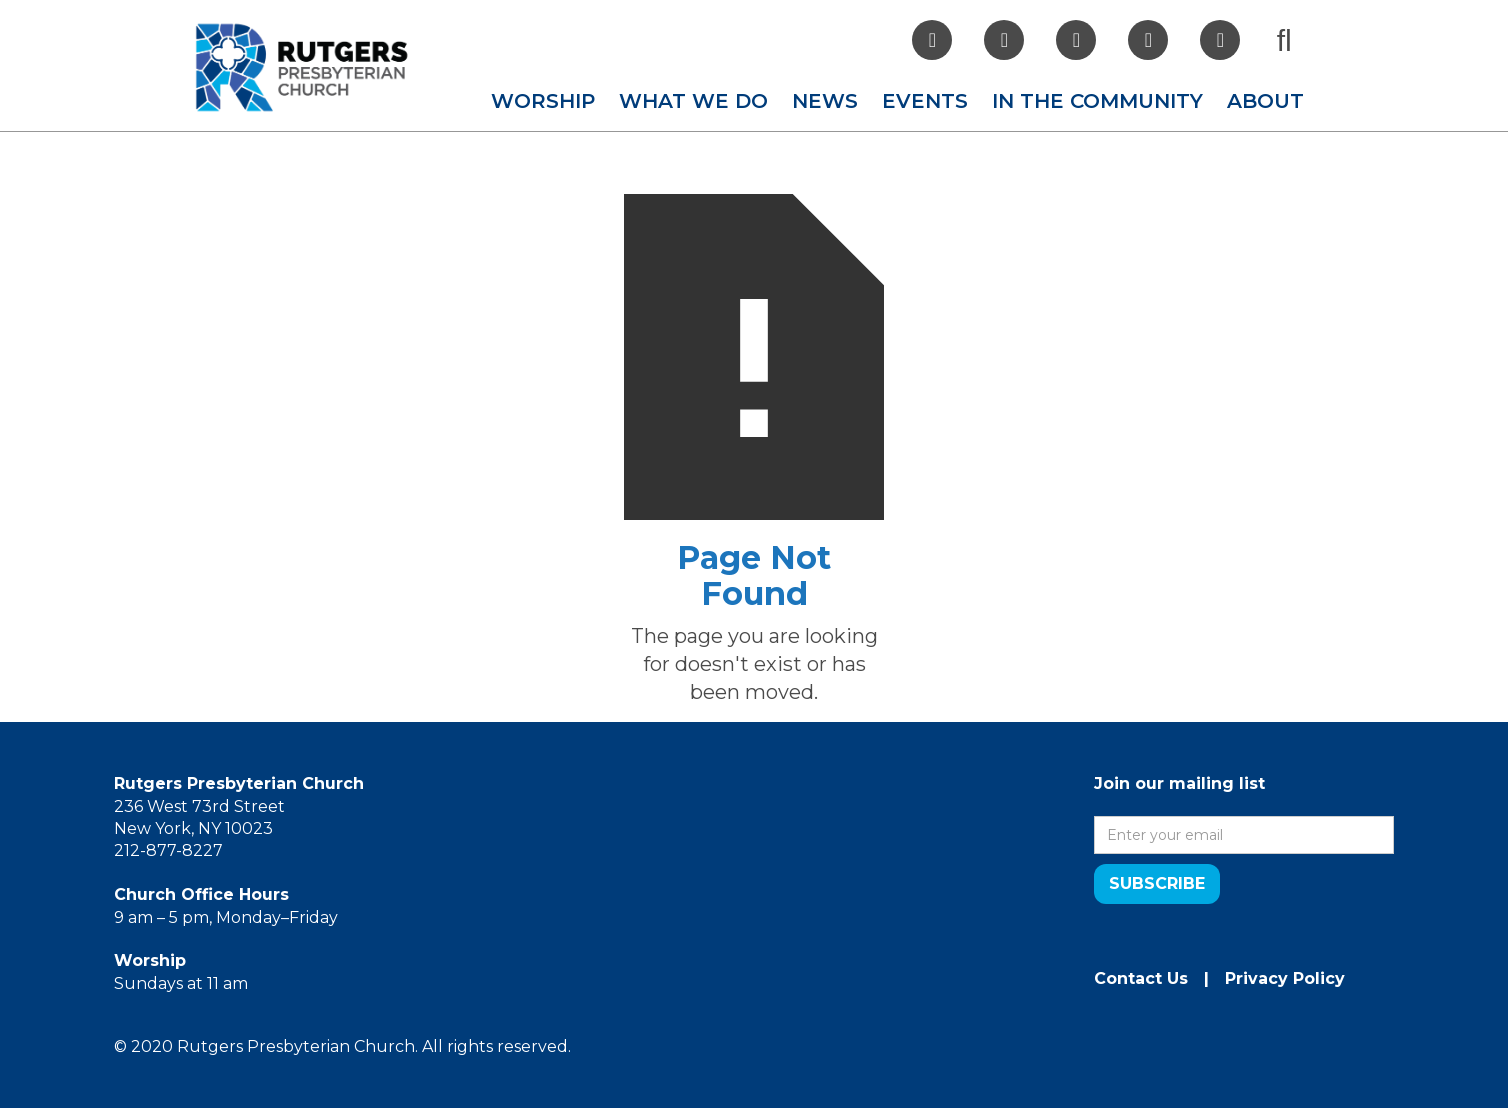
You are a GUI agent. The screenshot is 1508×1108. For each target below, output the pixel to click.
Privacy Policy (1285, 978)
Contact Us (1141, 978)
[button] (543, 101)
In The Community (1097, 101)
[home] (302, 67)
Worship (543, 101)
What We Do (693, 101)
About (1265, 101)
